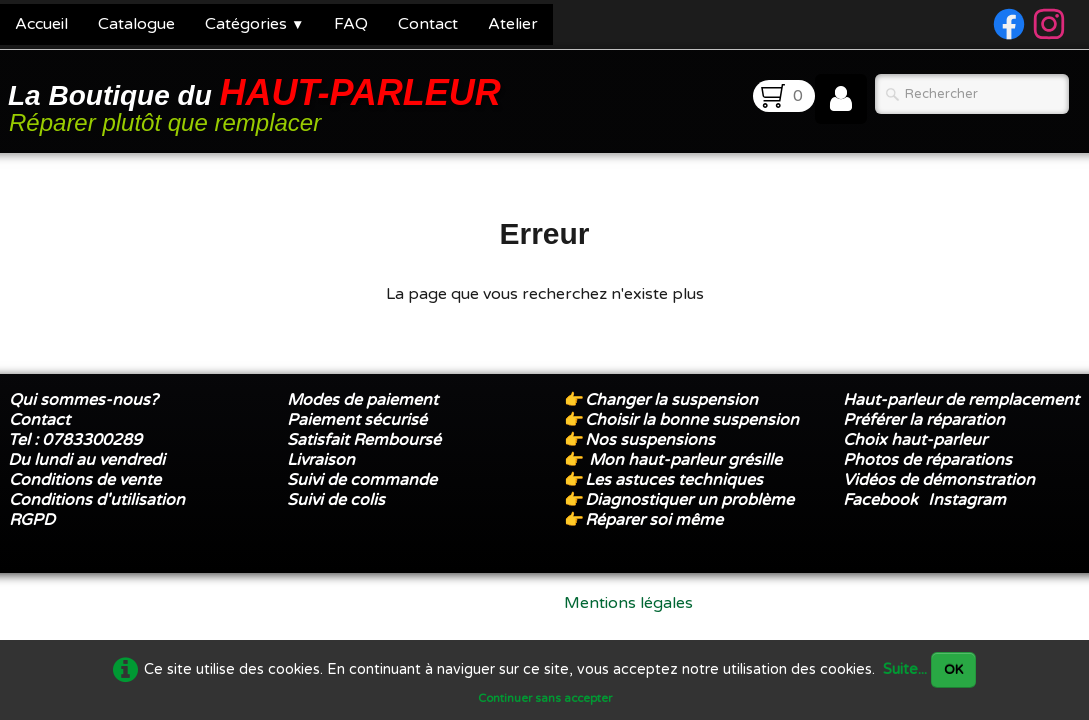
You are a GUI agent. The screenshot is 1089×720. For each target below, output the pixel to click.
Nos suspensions (650, 440)
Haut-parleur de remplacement (961, 400)
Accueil (41, 24)
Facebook (880, 500)
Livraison (321, 460)
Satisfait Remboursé (364, 440)
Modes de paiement (362, 400)
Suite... (905, 669)
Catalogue (136, 24)
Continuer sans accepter (545, 698)
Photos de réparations (927, 460)
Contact (428, 24)
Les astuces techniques (674, 480)
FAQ (351, 24)
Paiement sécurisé (357, 420)
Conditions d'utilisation (97, 500)
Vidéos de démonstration (939, 480)
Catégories (254, 24)
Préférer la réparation (924, 420)
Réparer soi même (654, 520)
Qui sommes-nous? (83, 400)
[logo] (258, 103)
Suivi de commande (362, 480)
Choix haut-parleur (917, 440)
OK (953, 670)
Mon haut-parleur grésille (685, 460)
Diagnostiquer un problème (689, 500)
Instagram (967, 500)
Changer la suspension (671, 400)
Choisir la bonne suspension (692, 420)
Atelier (513, 24)
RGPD (32, 520)
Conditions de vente (85, 480)
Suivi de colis (336, 500)
